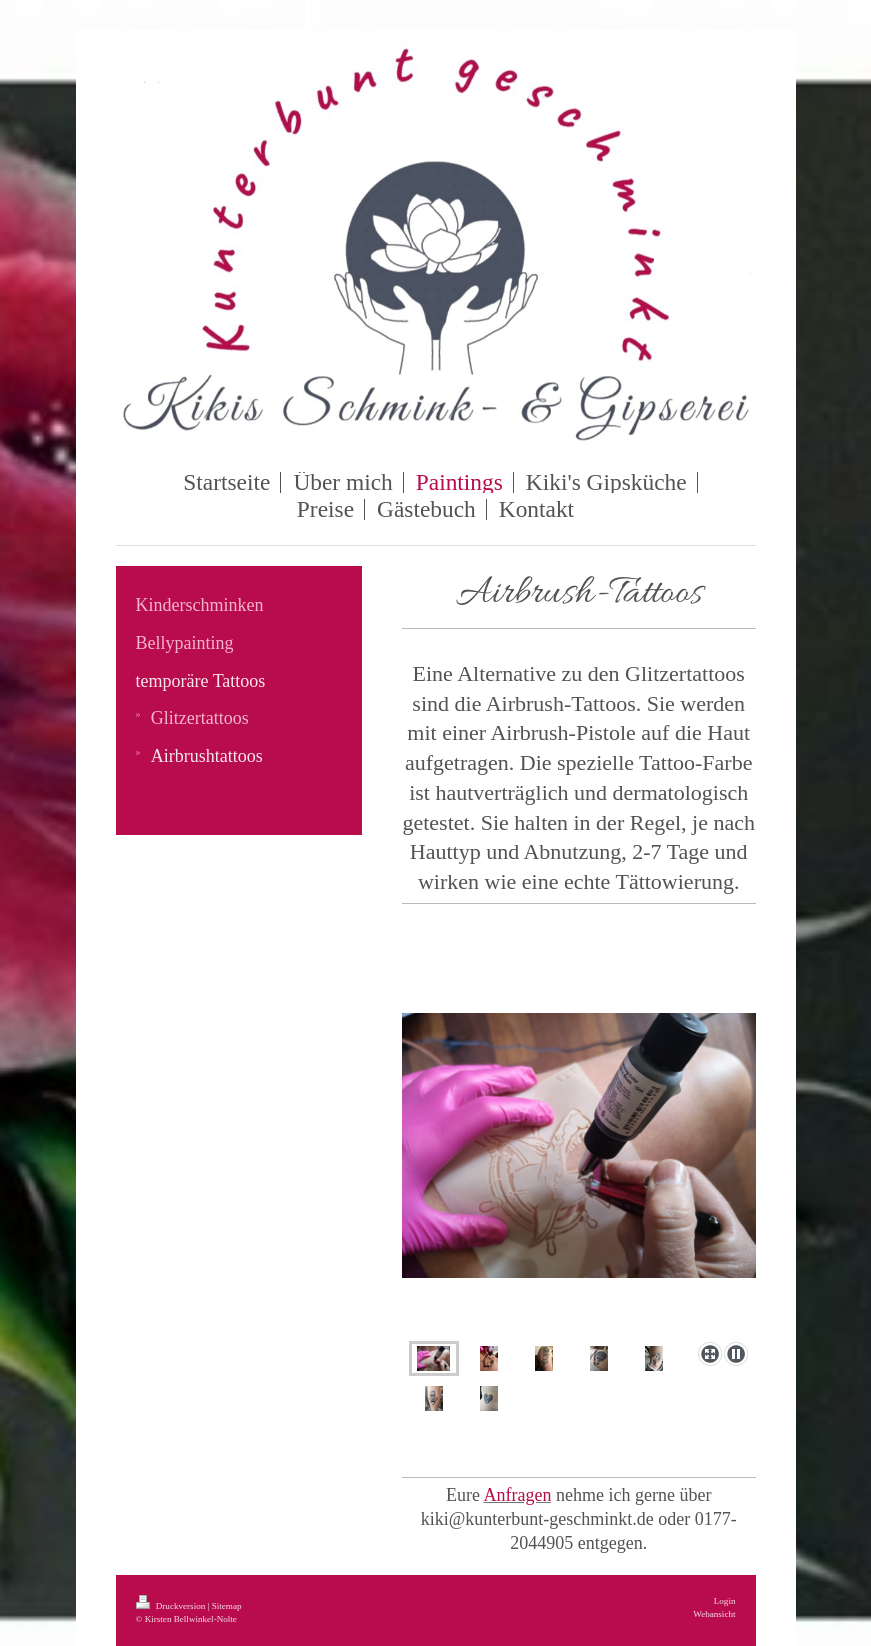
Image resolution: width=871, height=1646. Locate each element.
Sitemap (227, 1606)
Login (725, 1601)
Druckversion (172, 1606)
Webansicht (714, 1614)
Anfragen (518, 1495)
